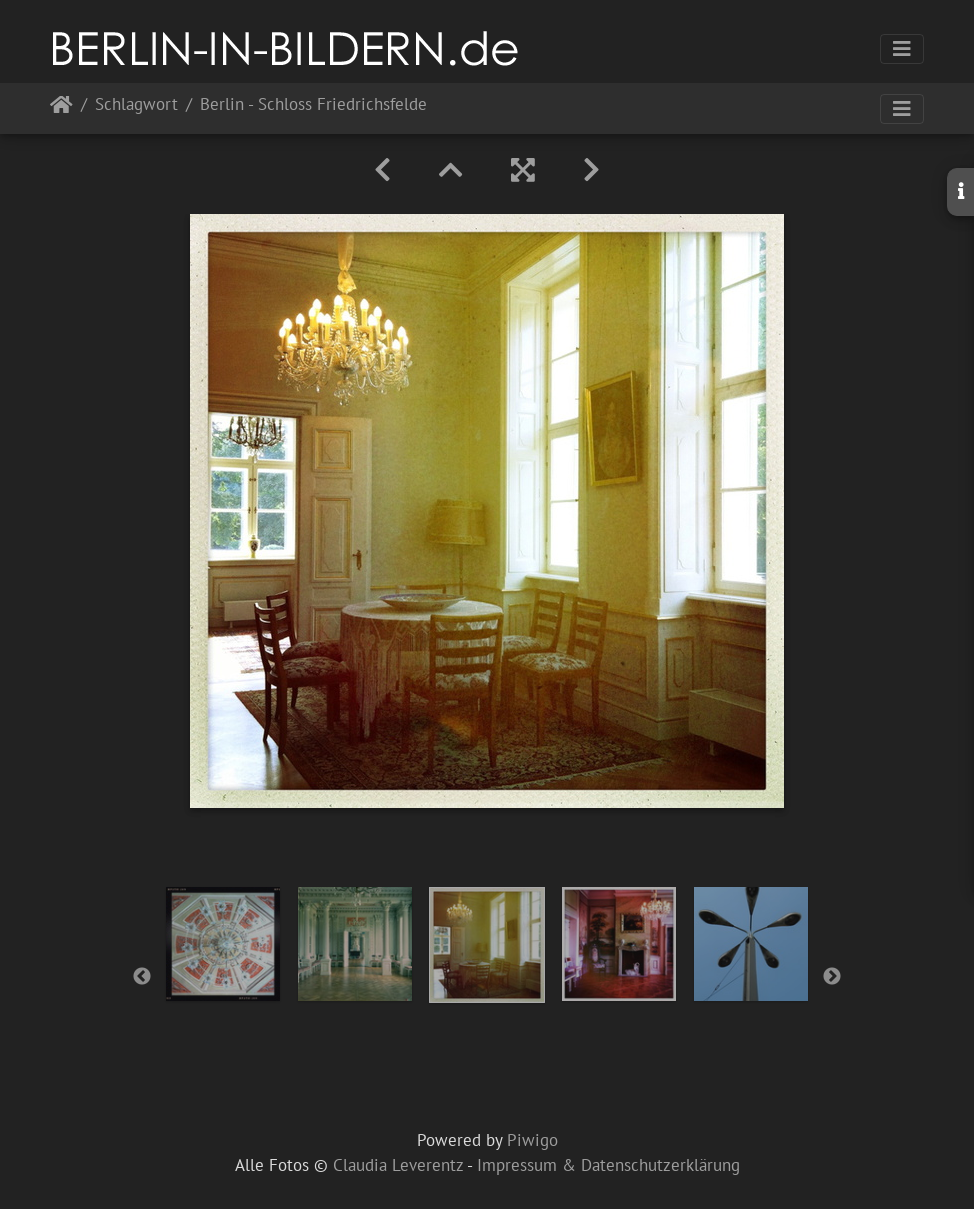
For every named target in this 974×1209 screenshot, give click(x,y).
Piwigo (532, 1140)
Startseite (61, 108)
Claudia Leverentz (398, 1165)
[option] (223, 944)
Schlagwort (136, 105)
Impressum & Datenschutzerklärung (608, 1165)
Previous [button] (142, 977)
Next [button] (832, 977)
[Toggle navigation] (902, 49)
